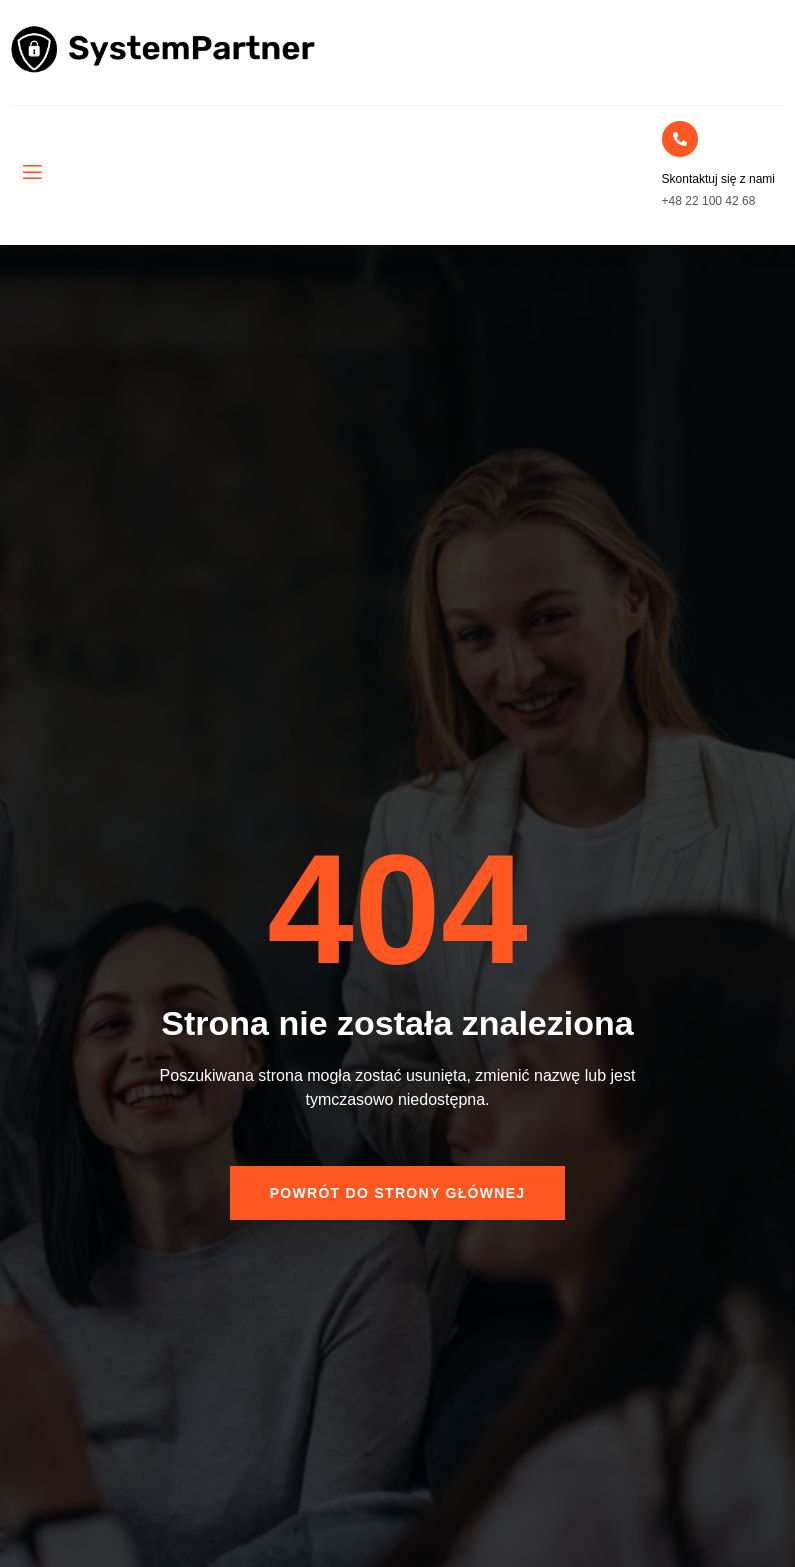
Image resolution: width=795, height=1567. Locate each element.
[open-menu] (31, 172)
